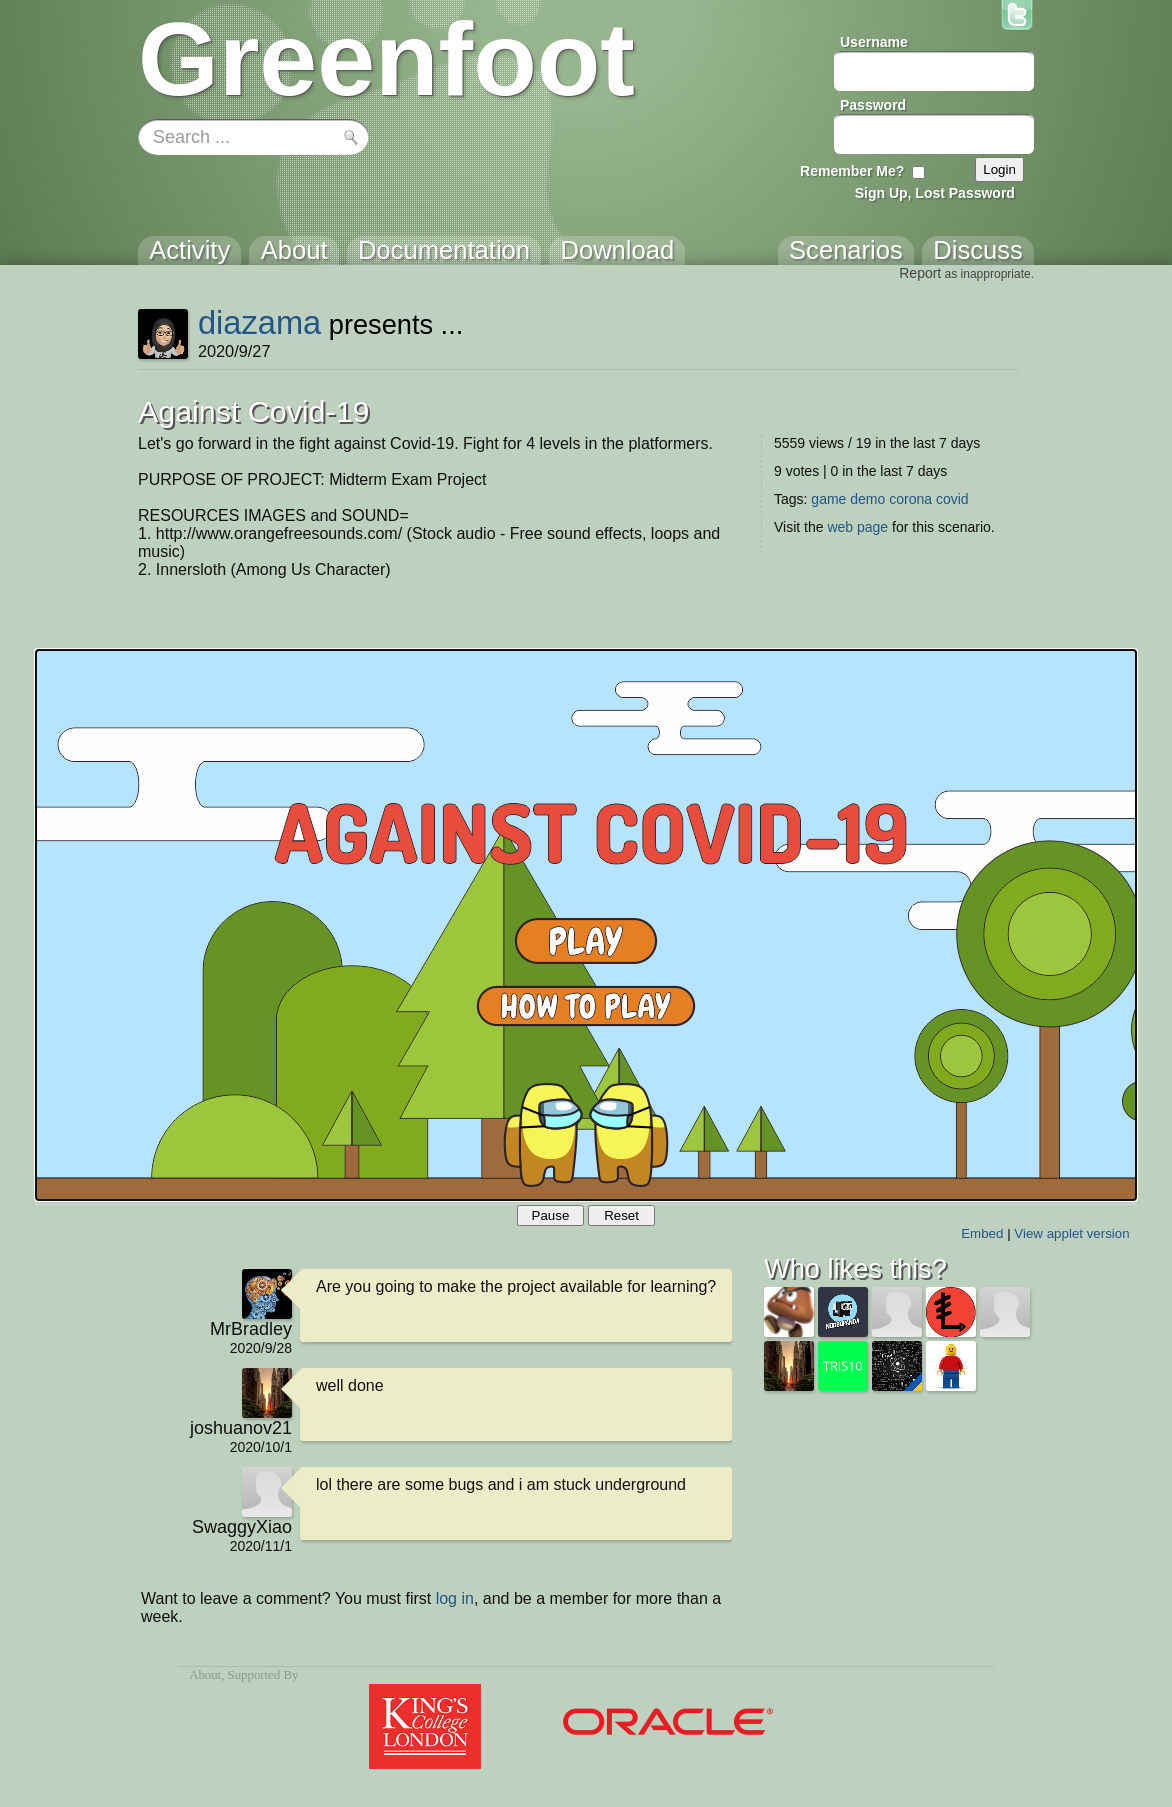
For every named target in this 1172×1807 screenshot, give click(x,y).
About (205, 1675)
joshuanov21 (241, 1428)
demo (867, 499)
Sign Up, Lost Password (935, 193)
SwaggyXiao (242, 1527)
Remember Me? (852, 171)
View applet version (1071, 1233)
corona (910, 499)
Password (873, 105)
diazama (259, 322)
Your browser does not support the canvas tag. (586, 925)
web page (857, 527)
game (828, 499)
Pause (551, 1215)
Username (874, 42)
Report (920, 273)
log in (455, 1598)
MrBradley (251, 1329)
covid (952, 499)
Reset (621, 1215)
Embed (982, 1233)
